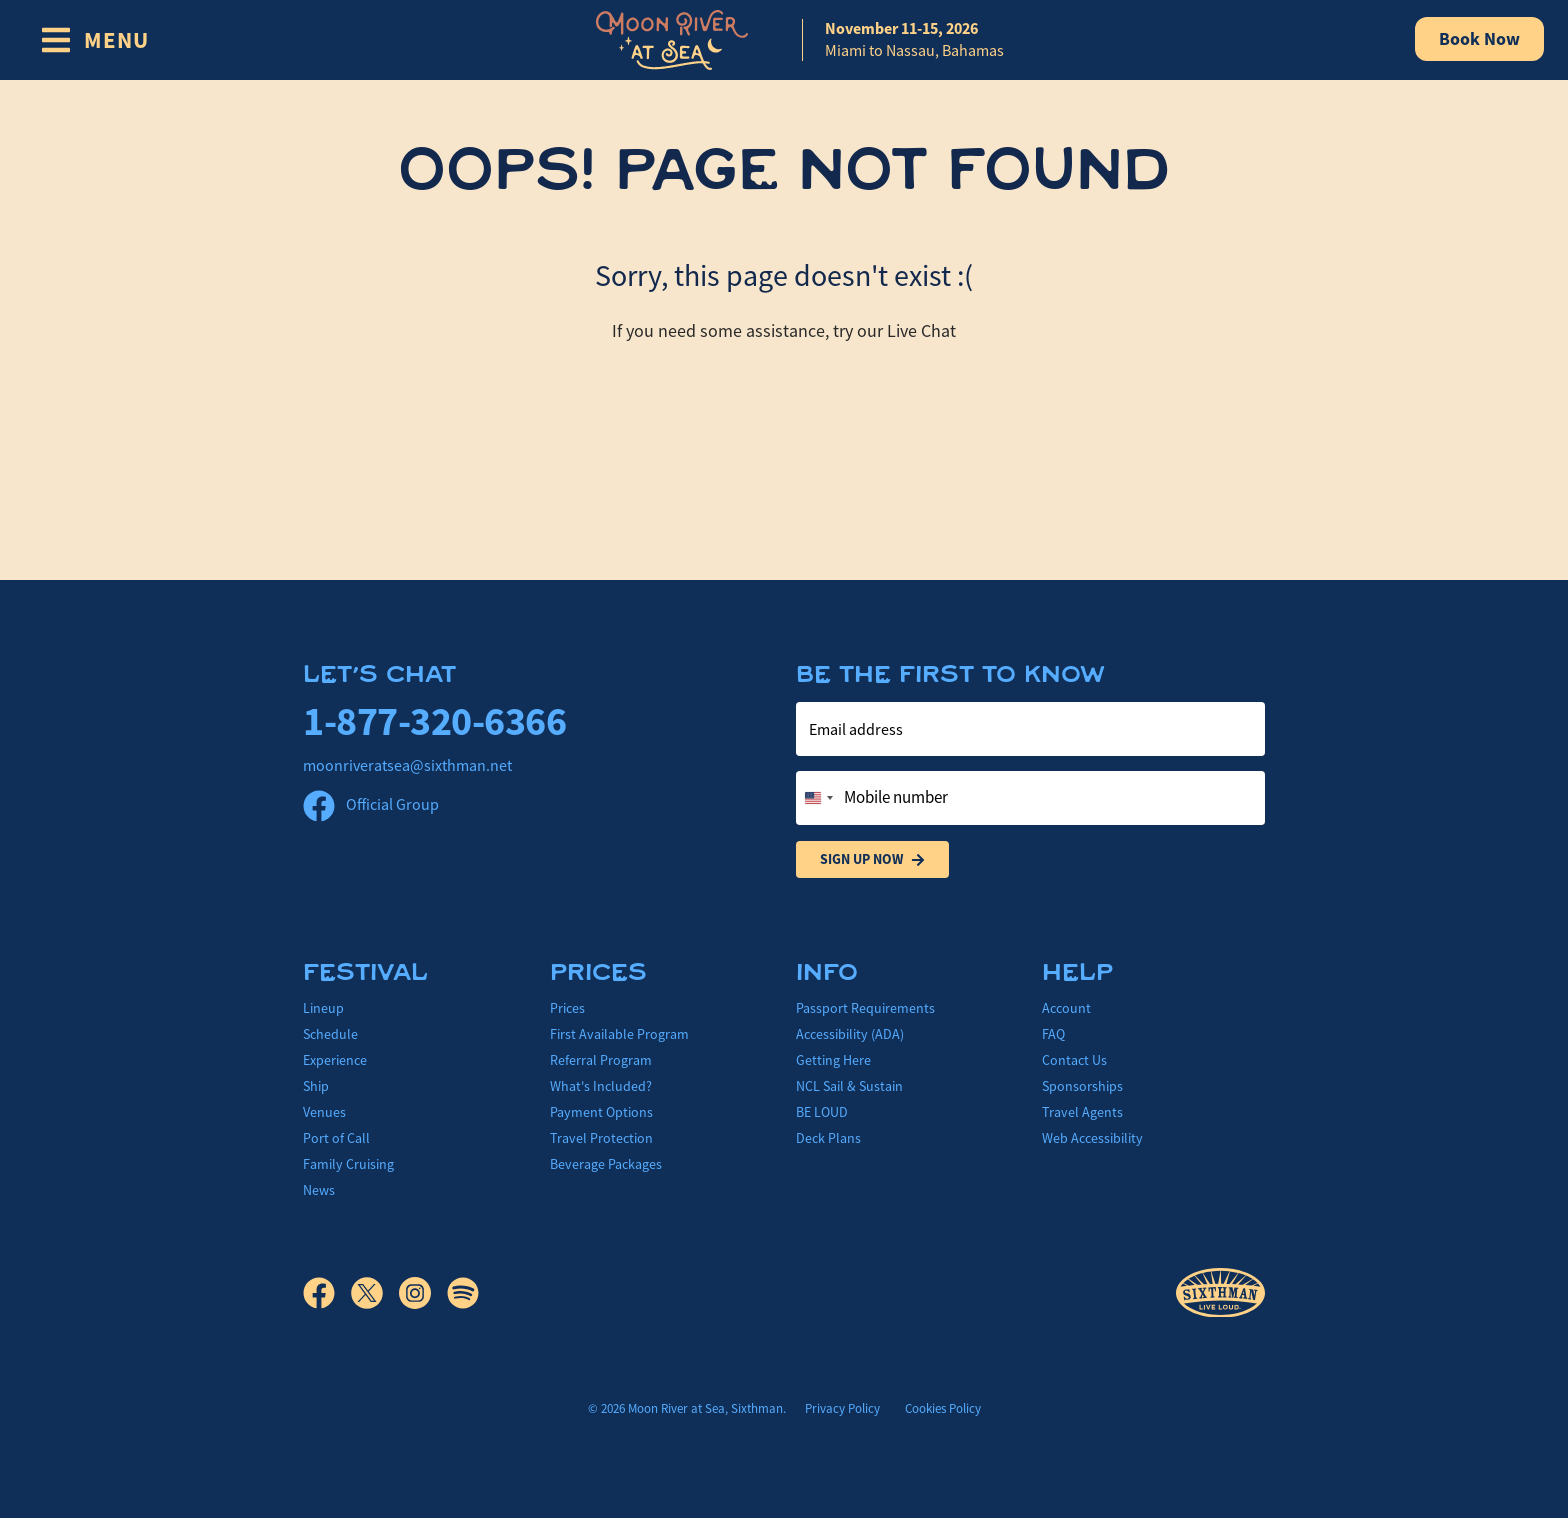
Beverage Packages (606, 1164)
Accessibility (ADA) (850, 1034)
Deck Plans (828, 1138)
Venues (324, 1112)
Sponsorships (1082, 1086)
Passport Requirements (865, 1008)
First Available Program (619, 1034)
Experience (335, 1060)
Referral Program (601, 1060)
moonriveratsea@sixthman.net (407, 766)
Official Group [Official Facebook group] (371, 805)
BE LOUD (822, 1112)
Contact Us (1074, 1060)
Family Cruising (348, 1164)
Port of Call (336, 1138)
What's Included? (601, 1086)
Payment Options (601, 1112)
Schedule (330, 1034)
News (319, 1190)
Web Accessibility (1092, 1138)
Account (1066, 1008)
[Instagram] (423, 1293)
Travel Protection (601, 1138)
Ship (316, 1086)
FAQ (1053, 1034)
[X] (375, 1293)
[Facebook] (327, 1293)
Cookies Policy (943, 1408)
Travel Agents (1082, 1112)
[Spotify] (463, 1293)
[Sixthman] (1220, 1293)
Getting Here (833, 1060)
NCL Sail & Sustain (849, 1086)
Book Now (1479, 39)
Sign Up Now (872, 859)
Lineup (323, 1008)
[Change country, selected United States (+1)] (818, 798)
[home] (784, 40)
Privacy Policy (842, 1408)
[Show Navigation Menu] (94, 40)
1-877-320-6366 (434, 721)
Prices (567, 1008)
